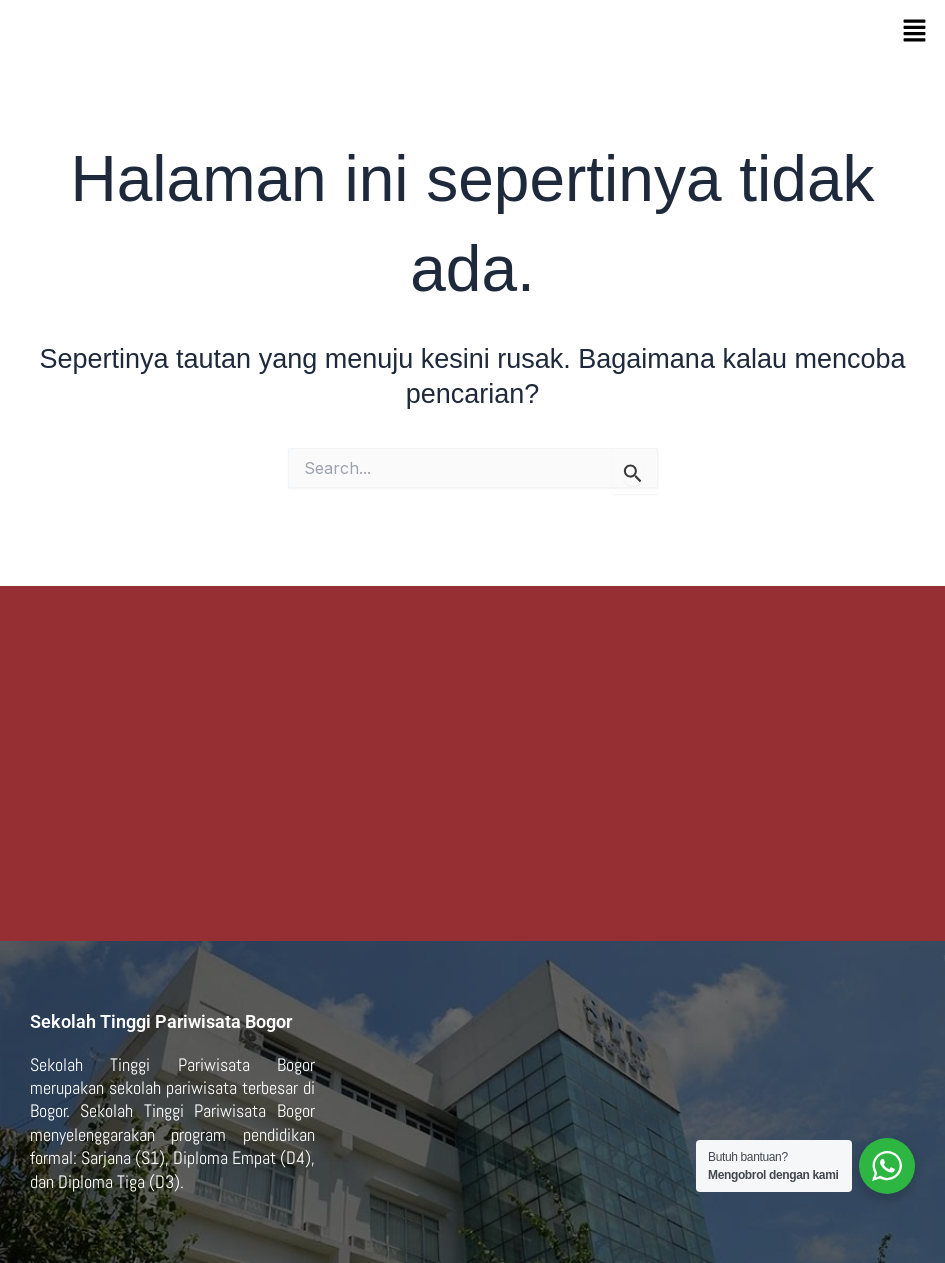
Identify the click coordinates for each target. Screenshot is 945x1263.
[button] (915, 31)
